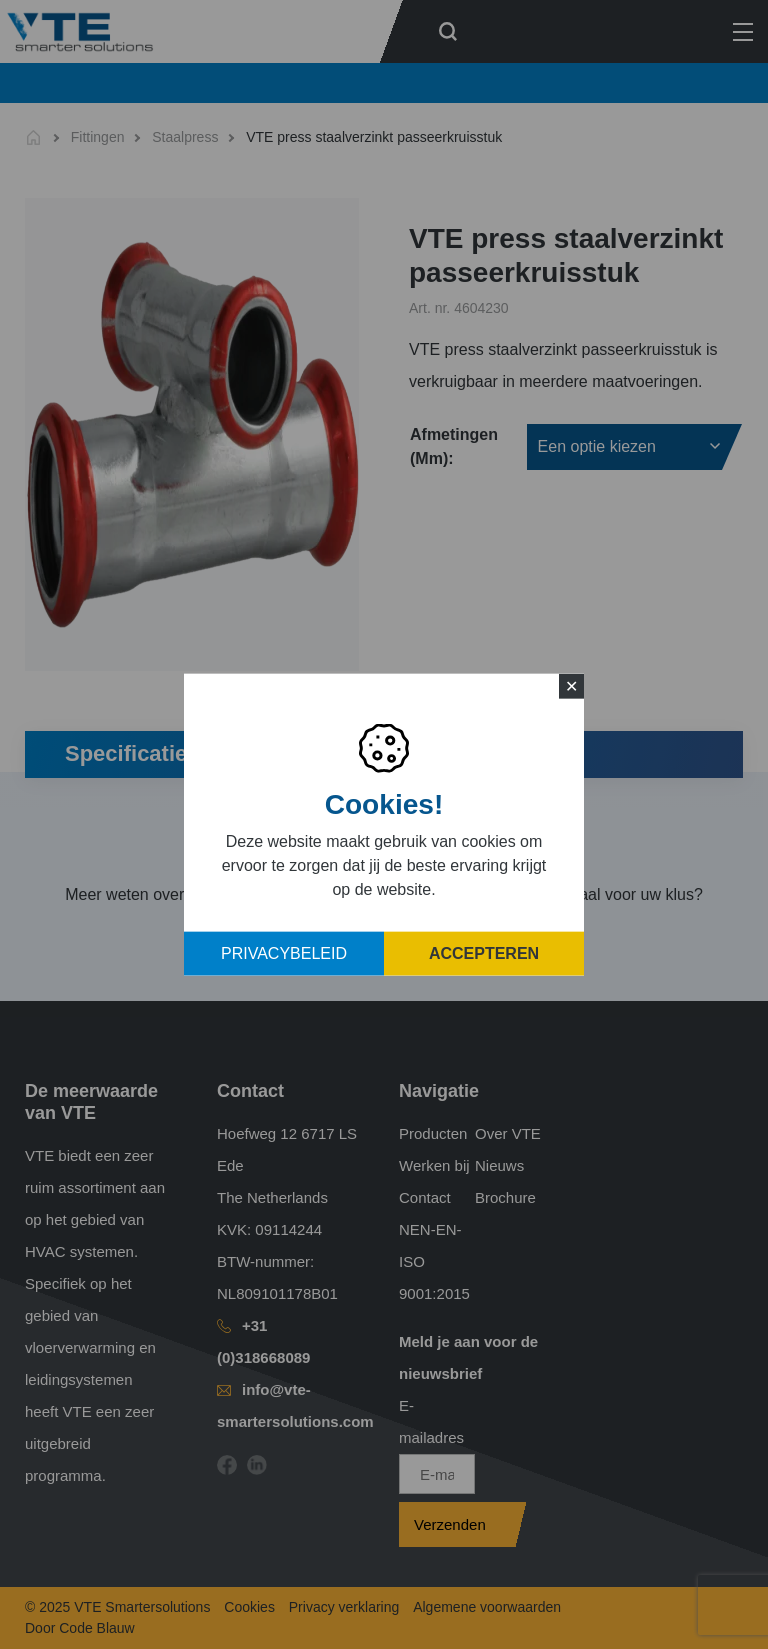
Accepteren (484, 953)
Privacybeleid (284, 953)
